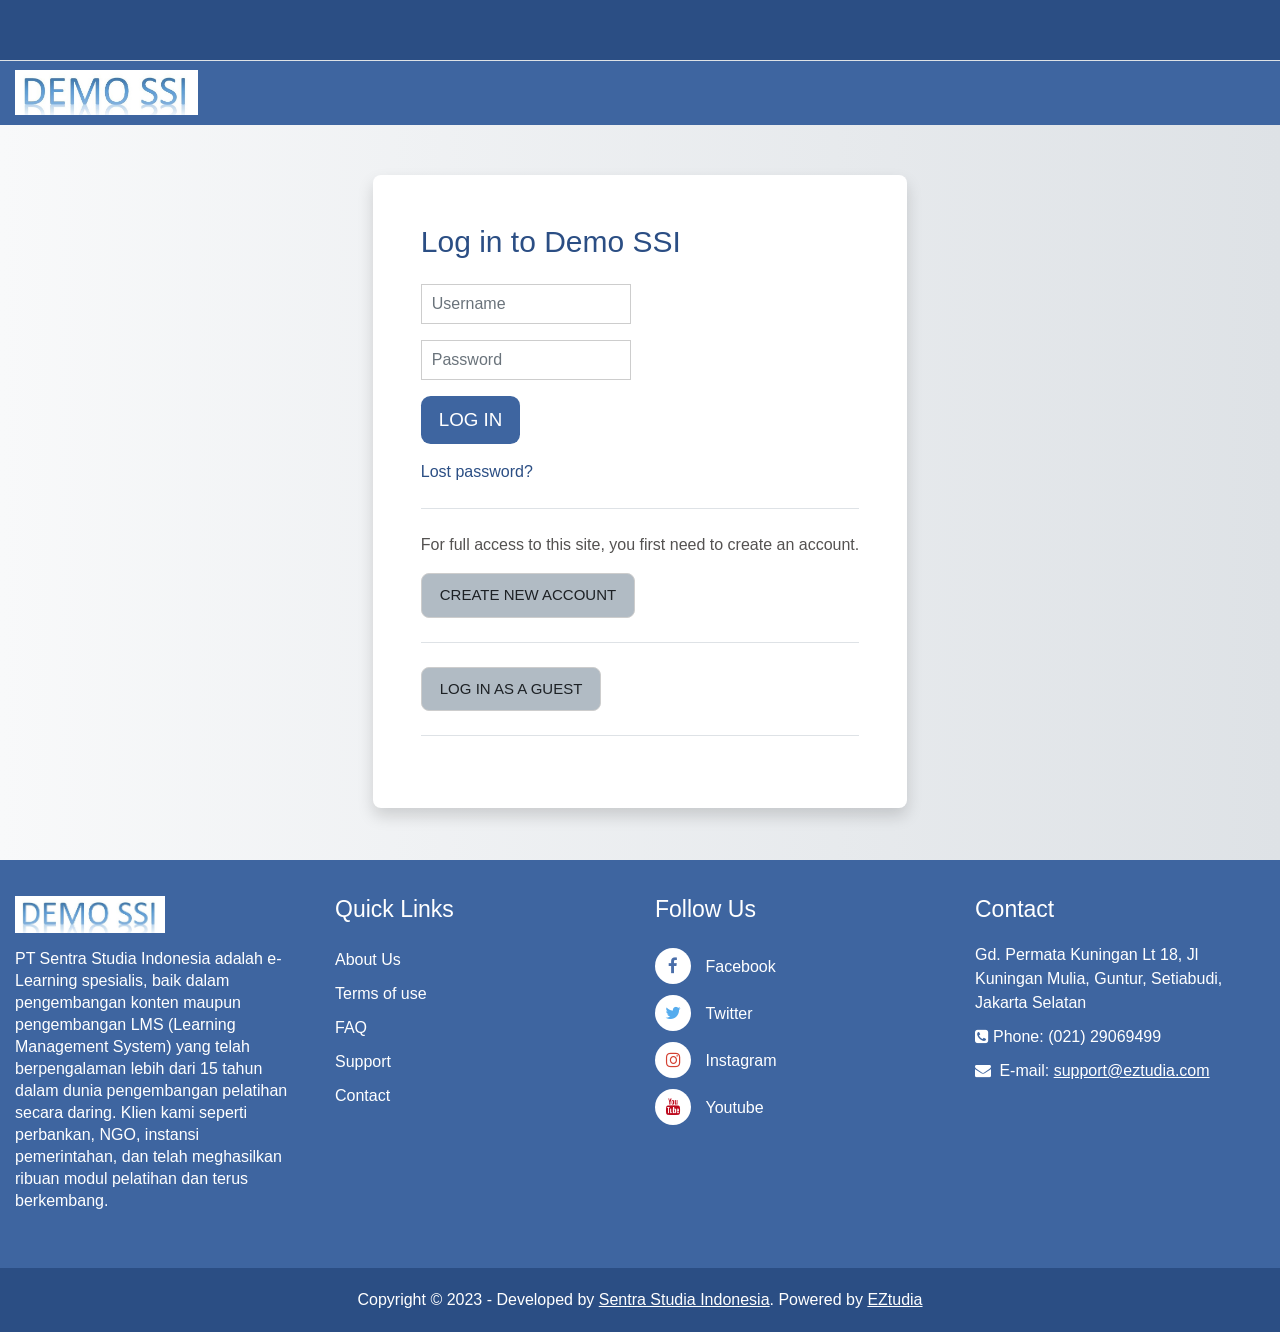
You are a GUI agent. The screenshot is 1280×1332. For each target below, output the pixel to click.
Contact (362, 1095)
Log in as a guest (511, 688)
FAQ (351, 1027)
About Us (368, 959)
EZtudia (894, 1299)
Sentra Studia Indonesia (684, 1299)
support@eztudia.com (1132, 1070)
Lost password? (477, 471)
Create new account (528, 594)
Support (363, 1061)
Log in (471, 419)
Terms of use (381, 993)
